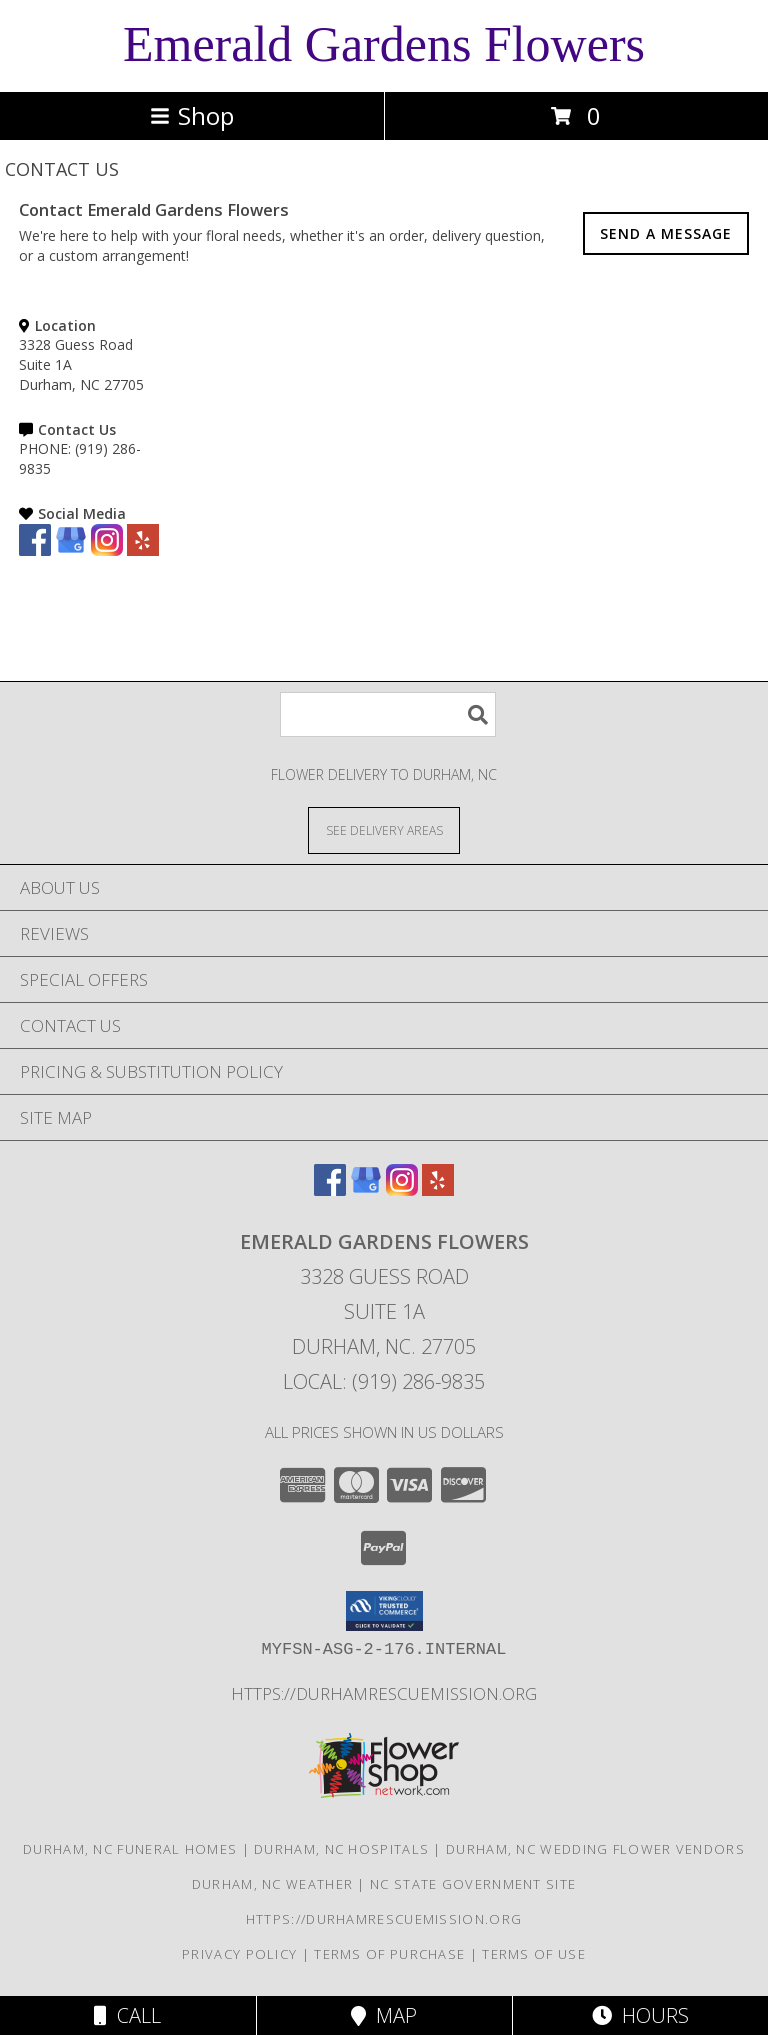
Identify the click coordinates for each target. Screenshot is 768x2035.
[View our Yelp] (143, 550)
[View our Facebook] (35, 550)
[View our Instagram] (107, 550)
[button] (384, 1611)
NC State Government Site (473, 1884)
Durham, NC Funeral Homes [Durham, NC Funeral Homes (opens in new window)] (130, 1849)
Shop (192, 115)
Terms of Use (534, 1954)
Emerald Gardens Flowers (384, 44)
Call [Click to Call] (127, 2015)
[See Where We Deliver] (384, 829)
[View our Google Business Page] (71, 550)
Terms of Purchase (389, 1954)
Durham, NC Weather (272, 1884)
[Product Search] (388, 714)
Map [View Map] (384, 2015)
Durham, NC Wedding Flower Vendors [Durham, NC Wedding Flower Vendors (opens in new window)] (595, 1849)
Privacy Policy (239, 1954)
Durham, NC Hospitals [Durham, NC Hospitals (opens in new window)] (341, 1849)
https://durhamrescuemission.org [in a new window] (384, 1693)
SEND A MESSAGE (666, 233)
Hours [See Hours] (640, 2015)
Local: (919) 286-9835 (384, 1381)
